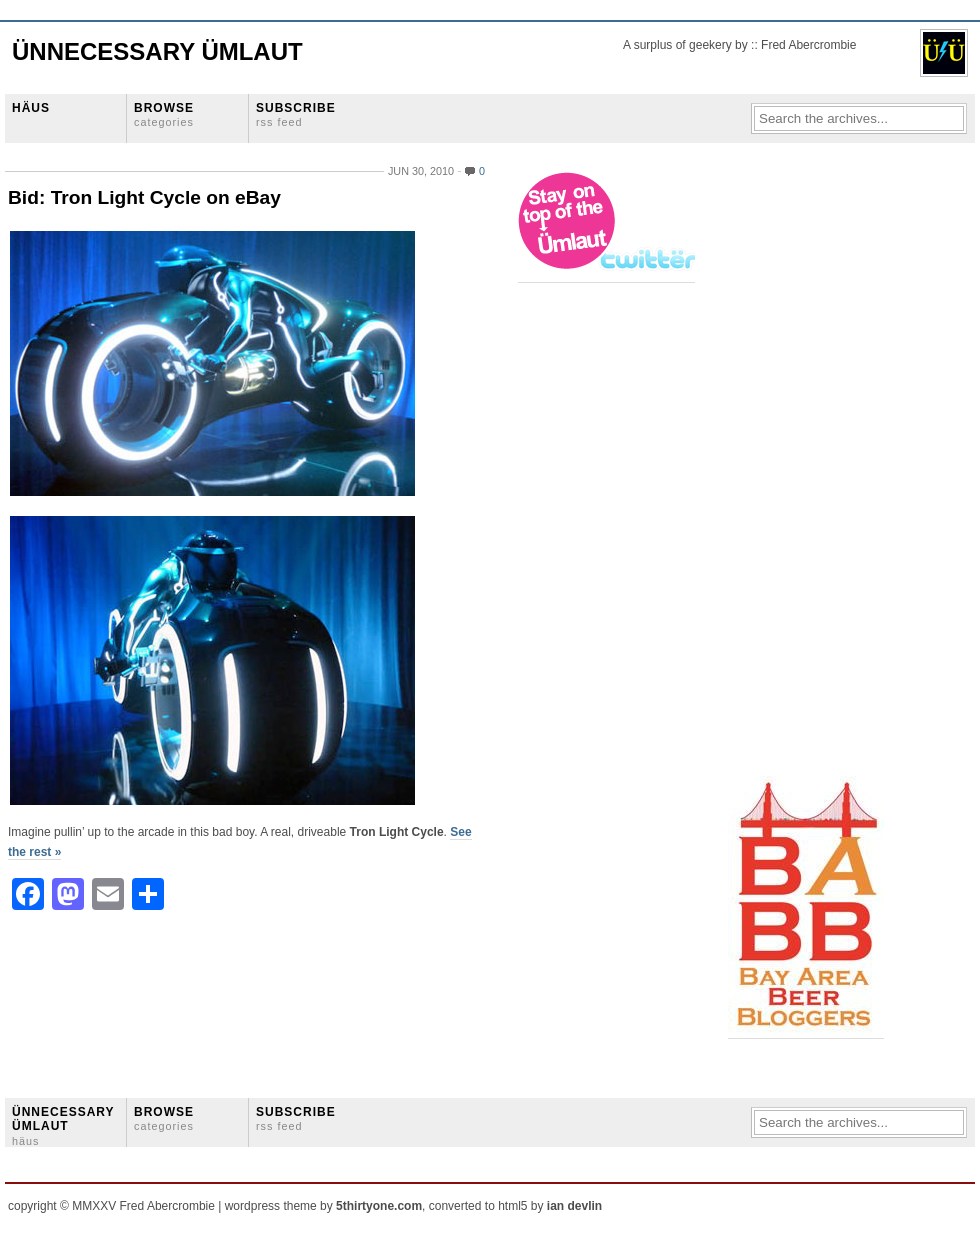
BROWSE (164, 114)
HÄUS (31, 108)
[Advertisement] (808, 471)
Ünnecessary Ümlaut (157, 51)
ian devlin (574, 1206)
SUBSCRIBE (296, 114)
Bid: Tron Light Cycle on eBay (144, 197)
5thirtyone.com (379, 1206)
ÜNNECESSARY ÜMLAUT (63, 1126)
